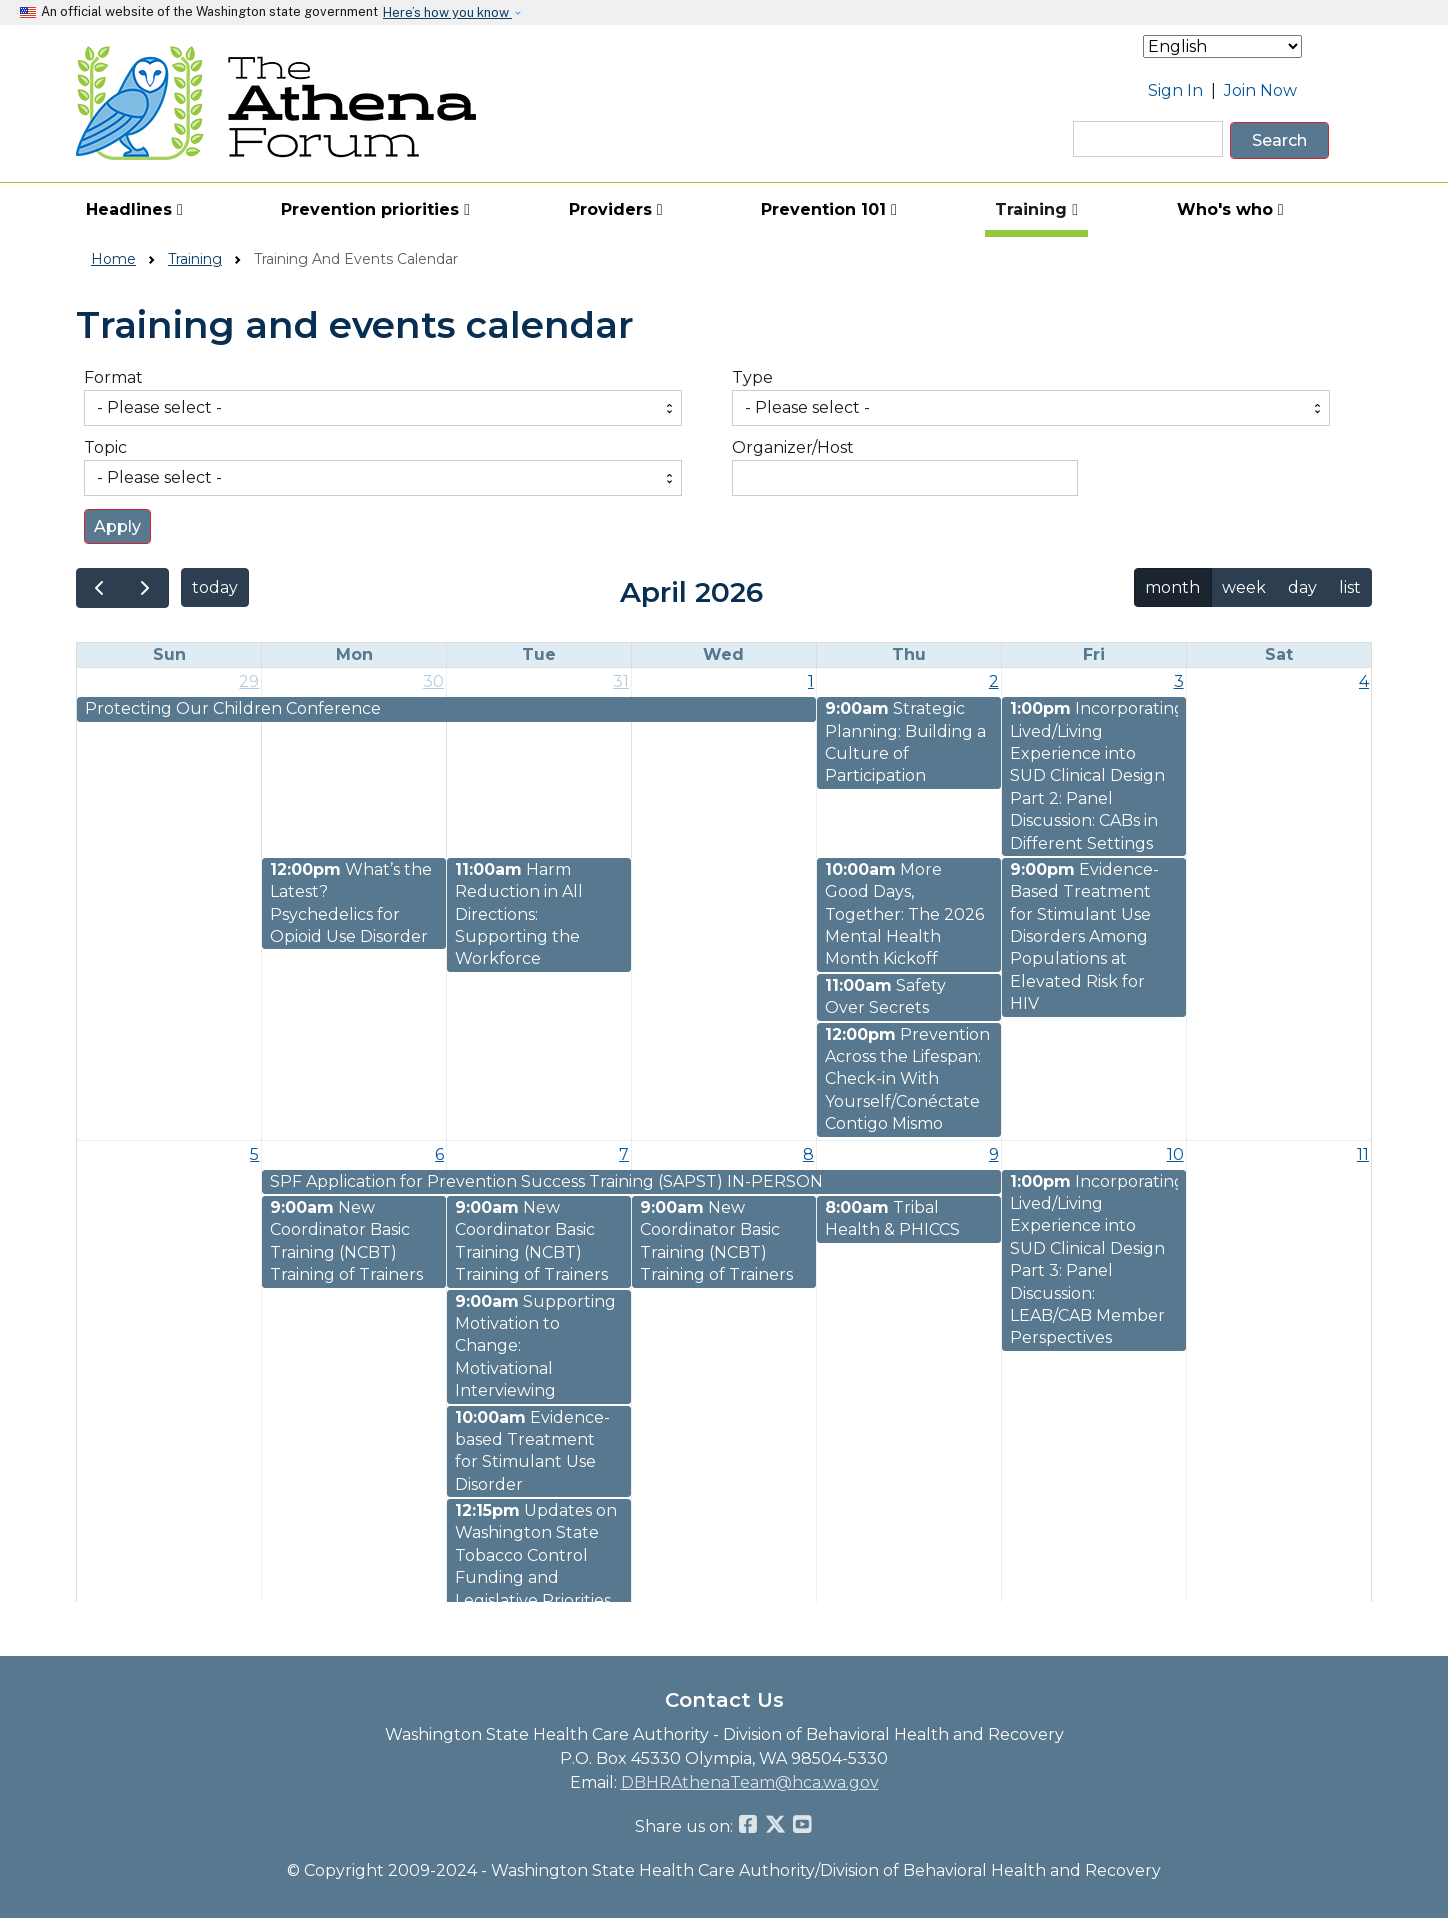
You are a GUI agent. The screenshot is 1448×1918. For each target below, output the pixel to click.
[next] (145, 588)
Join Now (1260, 90)
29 (249, 681)
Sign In (1175, 90)
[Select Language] (1222, 46)
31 (621, 681)
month (1172, 587)
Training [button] (1036, 209)
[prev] (99, 588)
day (1302, 587)
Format (113, 377)
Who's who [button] (1230, 209)
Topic (105, 447)
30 (433, 681)
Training (195, 259)
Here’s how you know (447, 12)
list (1350, 587)
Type (752, 377)
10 (1175, 1154)
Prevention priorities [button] (375, 209)
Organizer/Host (793, 447)
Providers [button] (616, 209)
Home (113, 259)
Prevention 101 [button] (829, 209)
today (215, 587)
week (1244, 587)
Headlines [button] (134, 209)
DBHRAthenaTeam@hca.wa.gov (750, 1782)
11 (1363, 1154)
